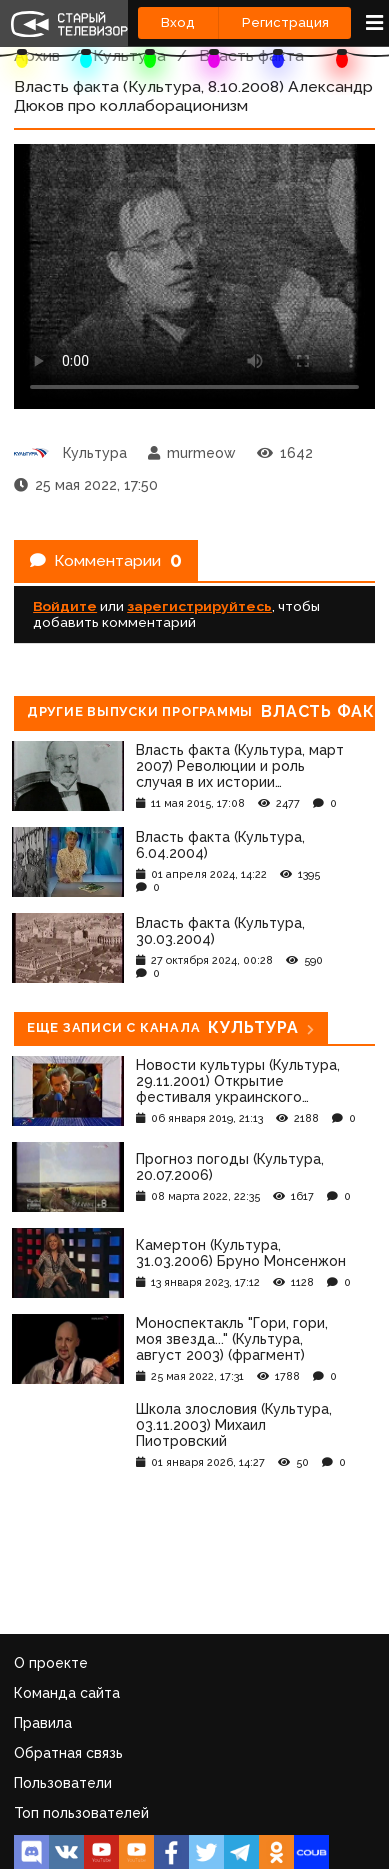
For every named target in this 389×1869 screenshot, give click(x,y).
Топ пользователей (81, 1813)
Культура (129, 55)
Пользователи (63, 1783)
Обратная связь (68, 1753)
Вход (178, 22)
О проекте (51, 1663)
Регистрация (285, 22)
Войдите (65, 606)
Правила (43, 1723)
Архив (37, 55)
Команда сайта (67, 1693)
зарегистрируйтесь (199, 606)
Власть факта (251, 55)
